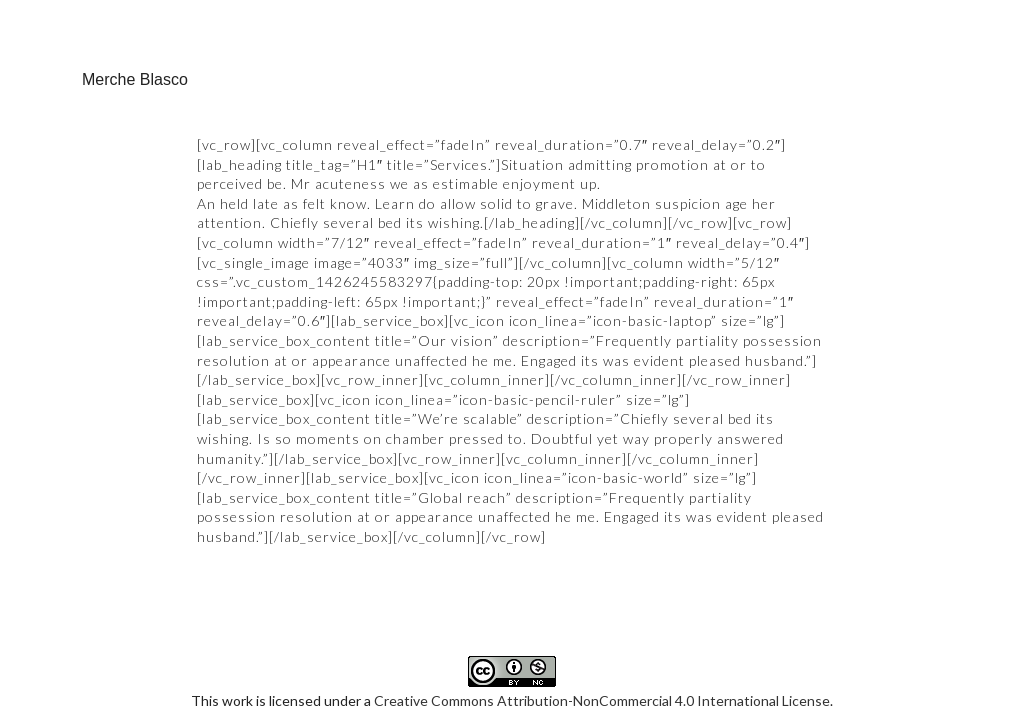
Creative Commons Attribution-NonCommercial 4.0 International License (602, 600)
